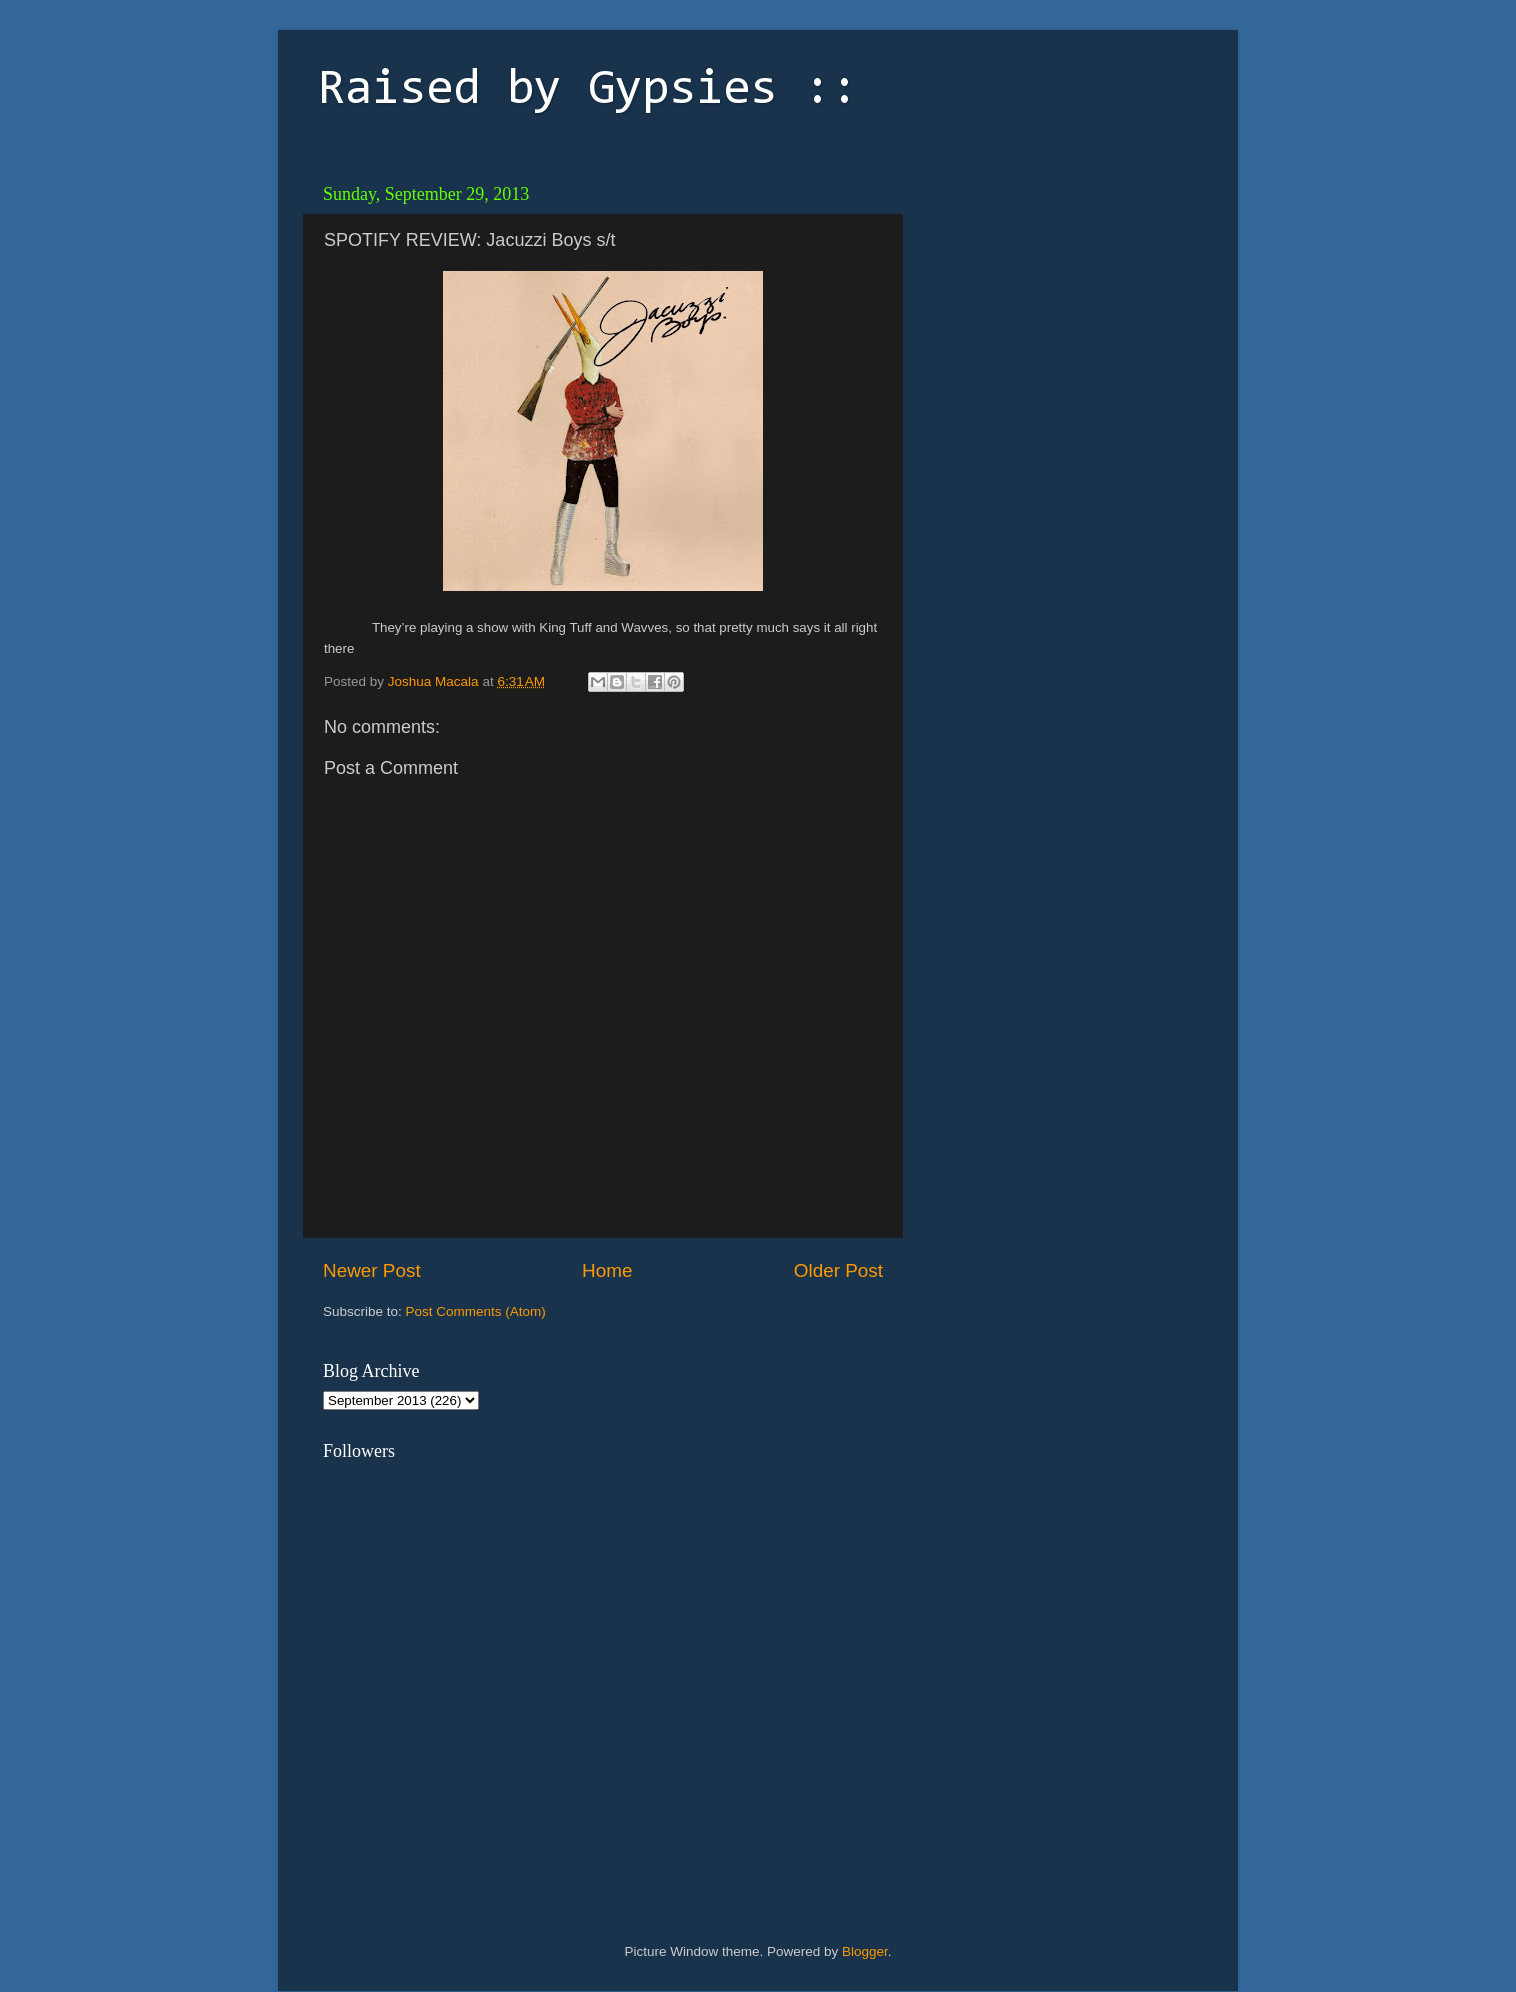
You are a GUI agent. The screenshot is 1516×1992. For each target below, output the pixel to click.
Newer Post (372, 1270)
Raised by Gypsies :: (588, 91)
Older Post (838, 1270)
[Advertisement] (1053, 300)
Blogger (865, 1951)
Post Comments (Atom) (476, 1311)
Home (607, 1270)
